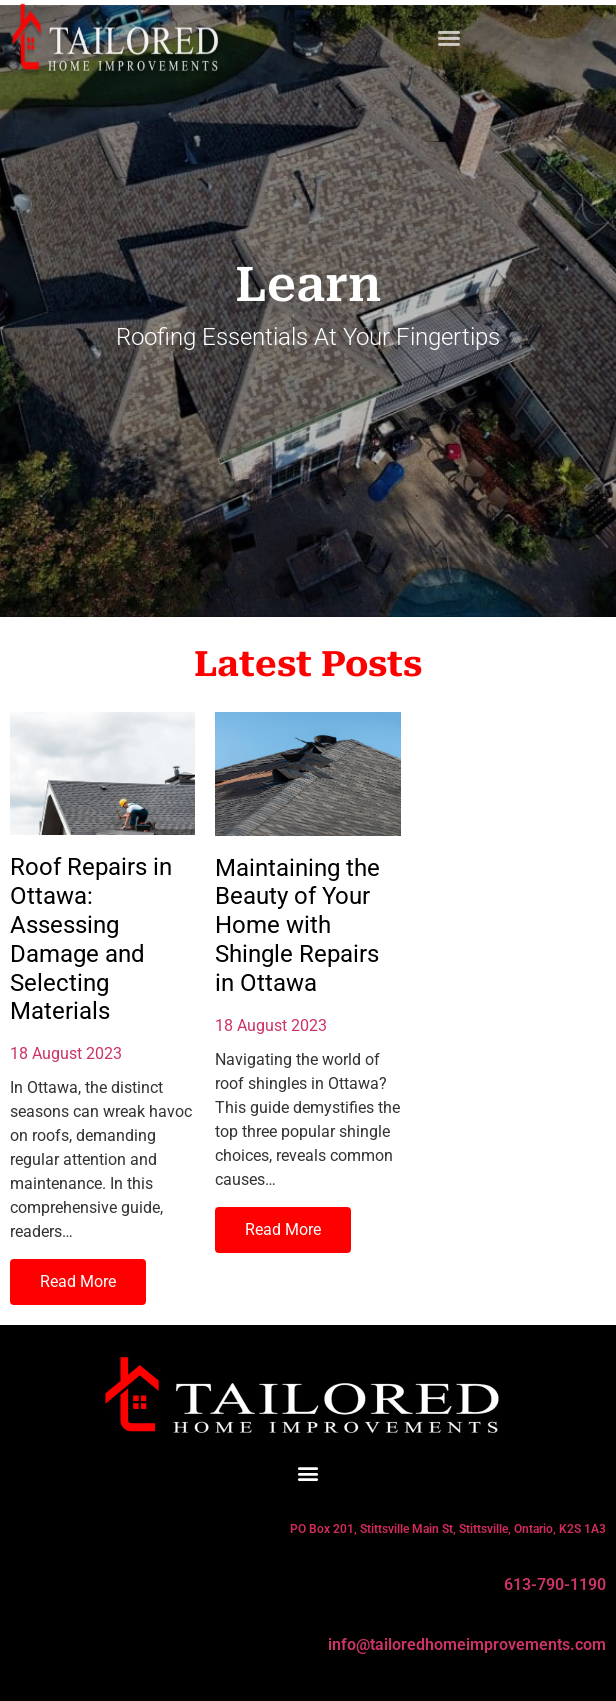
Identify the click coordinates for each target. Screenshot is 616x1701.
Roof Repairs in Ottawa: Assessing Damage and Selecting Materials (91, 939)
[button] (449, 34)
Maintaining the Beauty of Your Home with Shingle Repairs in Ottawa (297, 925)
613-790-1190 (555, 1584)
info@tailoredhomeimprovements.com (467, 1644)
